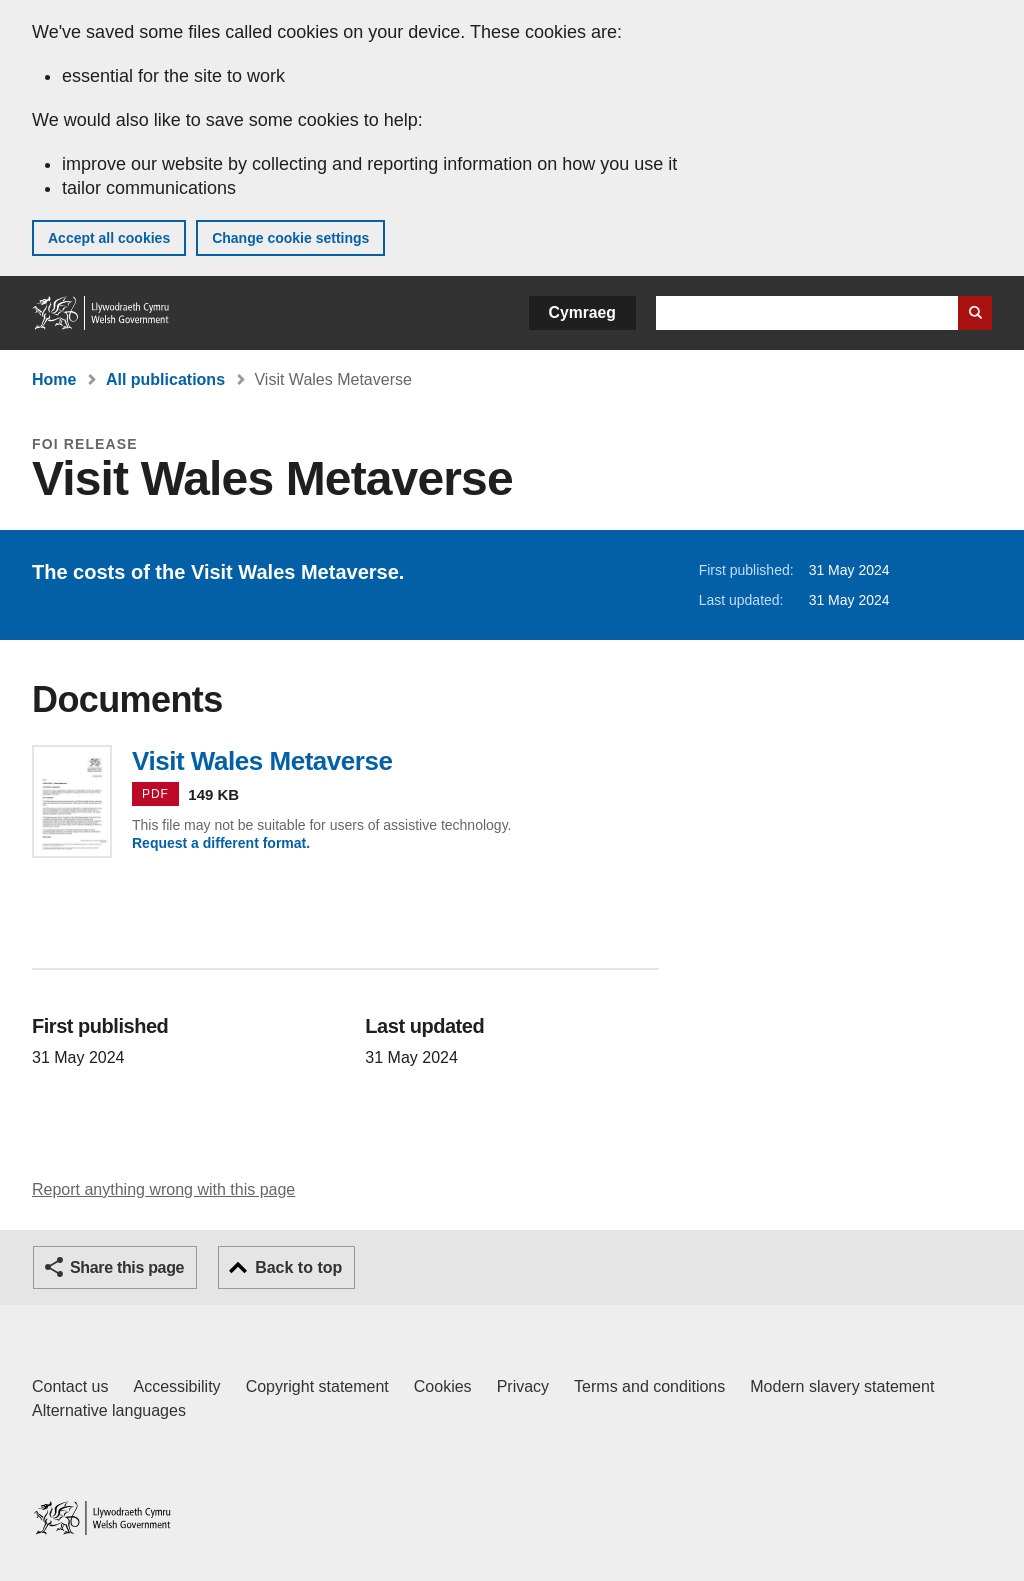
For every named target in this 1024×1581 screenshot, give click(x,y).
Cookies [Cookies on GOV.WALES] (443, 1386)
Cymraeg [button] (582, 312)
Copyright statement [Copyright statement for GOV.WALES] (317, 1386)
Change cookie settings (290, 238)
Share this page (127, 1267)
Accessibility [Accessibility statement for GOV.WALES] (176, 1386)
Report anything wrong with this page (163, 1189)
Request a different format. (221, 843)
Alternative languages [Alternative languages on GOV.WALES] (109, 1410)
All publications (165, 379)
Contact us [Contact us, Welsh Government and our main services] (70, 1386)
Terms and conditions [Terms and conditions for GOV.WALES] (649, 1386)
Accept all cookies (109, 238)
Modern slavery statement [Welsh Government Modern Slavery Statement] (842, 1386)
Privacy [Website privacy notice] (523, 1386)
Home (54, 379)
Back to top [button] (298, 1267)
